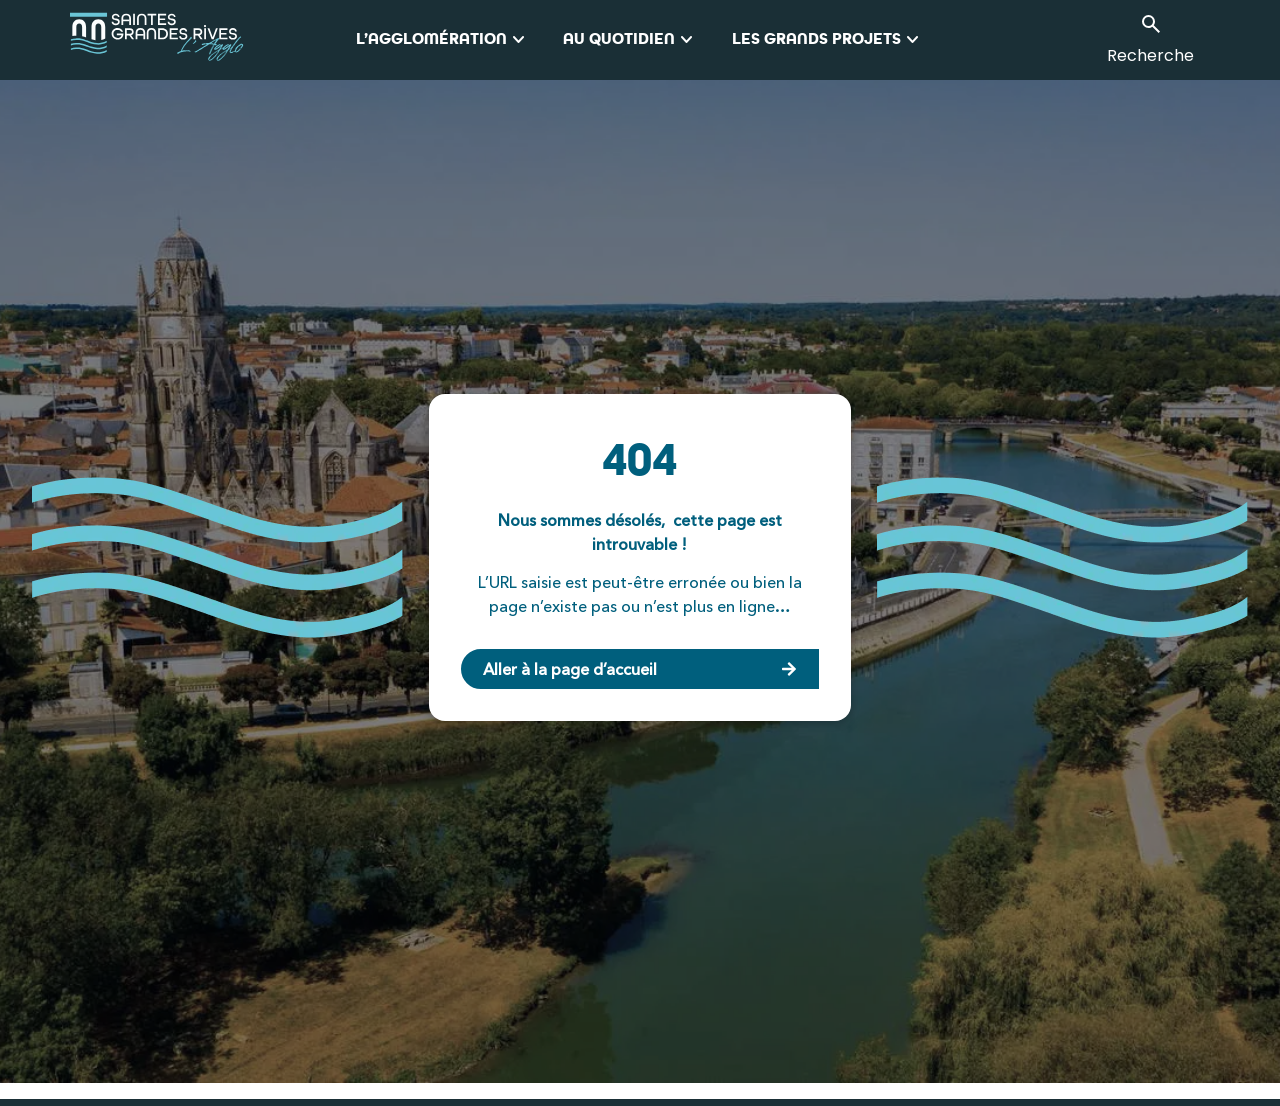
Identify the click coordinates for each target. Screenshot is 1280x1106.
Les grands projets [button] (828, 40)
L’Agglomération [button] (443, 40)
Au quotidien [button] (631, 40)
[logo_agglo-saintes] (212, 40)
